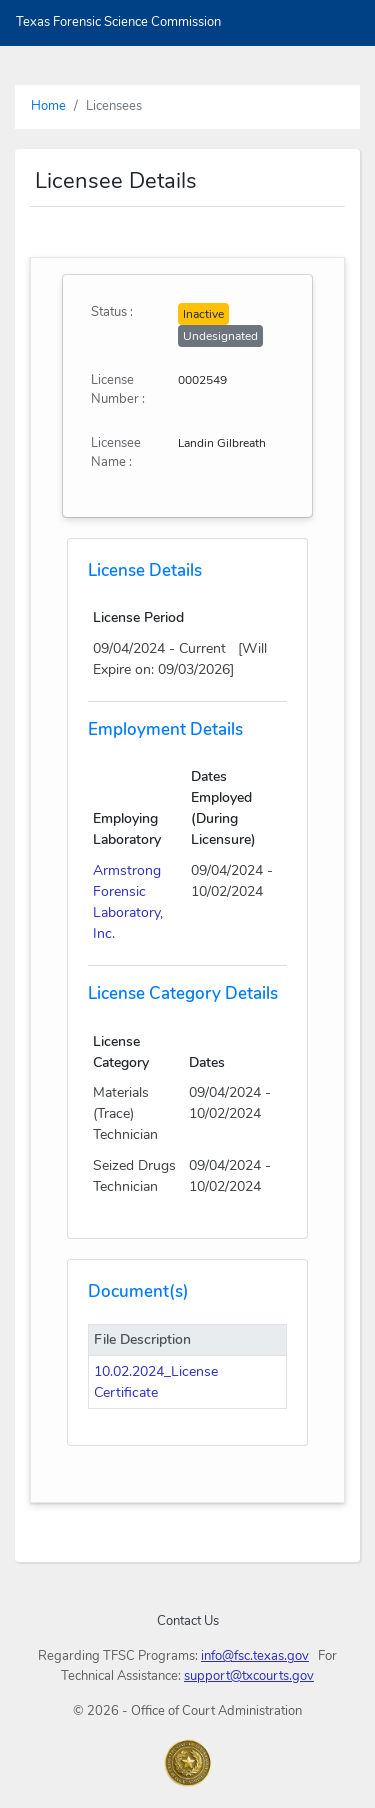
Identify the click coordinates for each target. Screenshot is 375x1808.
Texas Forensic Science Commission (118, 22)
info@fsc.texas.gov (255, 1656)
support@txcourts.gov (249, 1676)
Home (48, 106)
